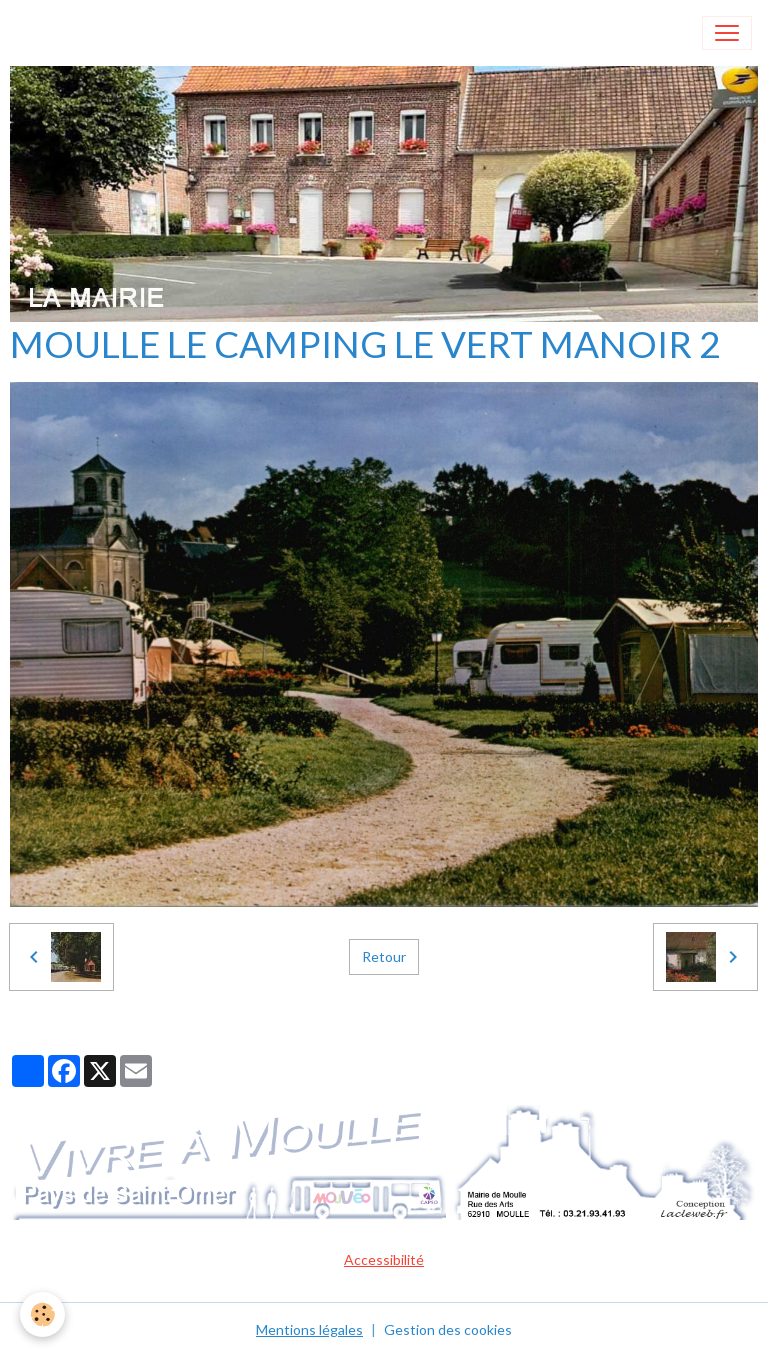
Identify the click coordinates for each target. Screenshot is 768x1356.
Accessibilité (384, 1259)
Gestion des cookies (448, 1329)
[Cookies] (42, 1314)
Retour (384, 956)
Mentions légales (309, 1329)
